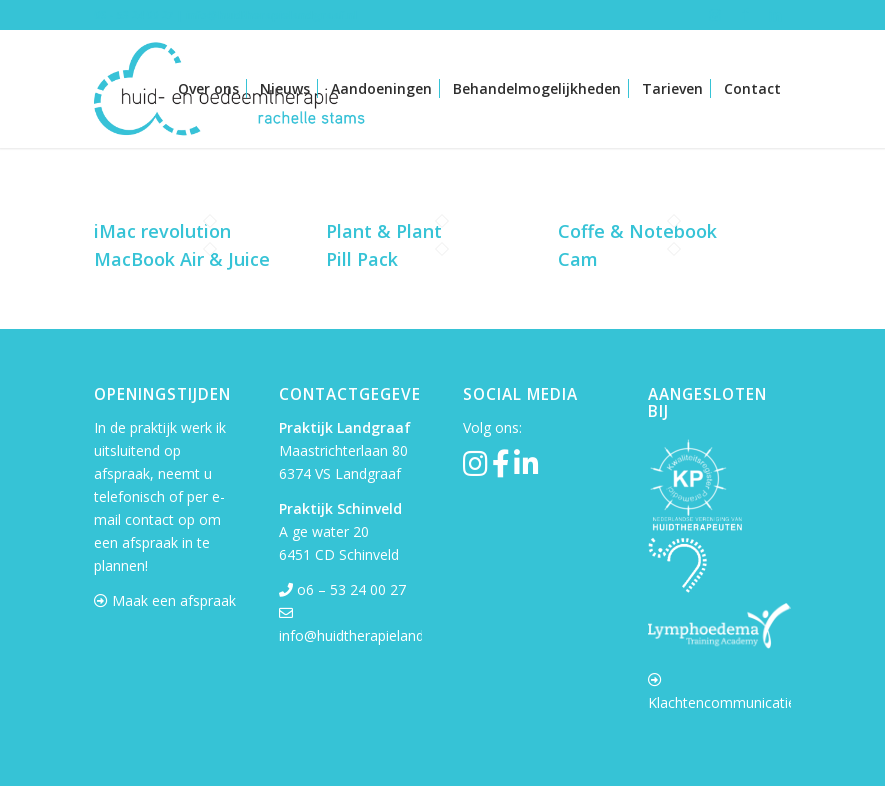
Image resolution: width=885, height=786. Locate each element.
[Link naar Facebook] (745, 15)
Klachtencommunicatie (722, 702)
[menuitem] (208, 89)
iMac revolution (162, 231)
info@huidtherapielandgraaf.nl (375, 635)
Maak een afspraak (174, 600)
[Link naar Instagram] (715, 15)
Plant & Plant (384, 231)
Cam (578, 259)
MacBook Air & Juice (182, 259)
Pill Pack (362, 259)
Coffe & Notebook (637, 231)
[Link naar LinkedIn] (776, 15)
